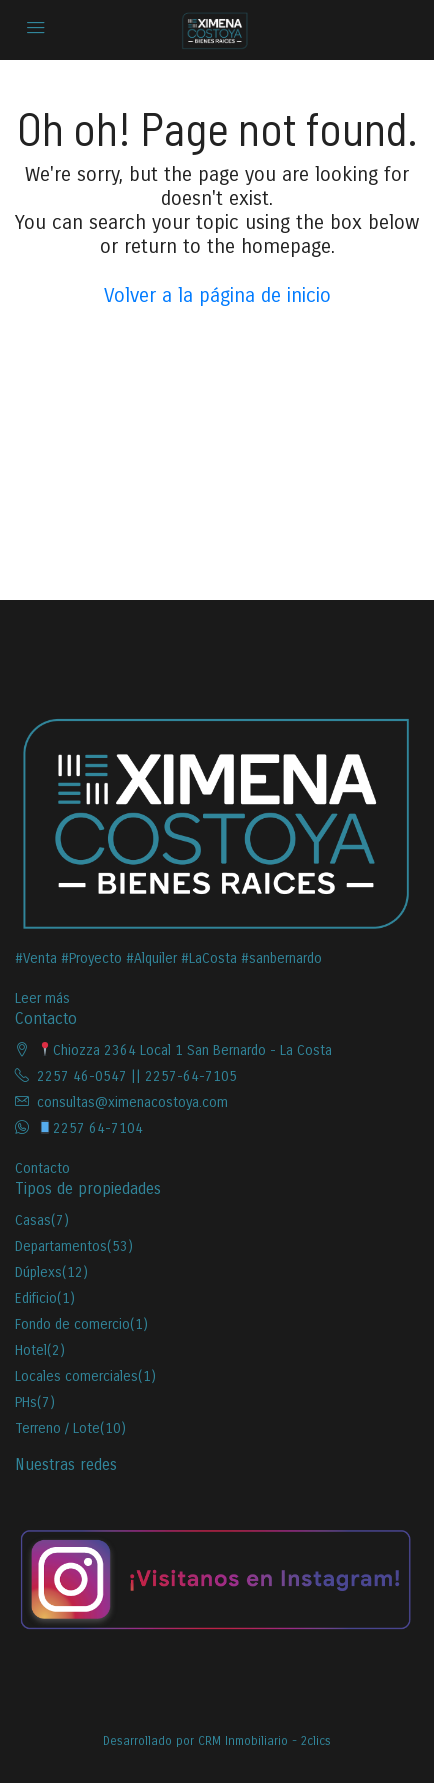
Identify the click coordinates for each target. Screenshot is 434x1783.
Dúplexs (38, 1272)
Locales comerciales (76, 1376)
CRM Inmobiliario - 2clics (264, 1741)
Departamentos (61, 1246)
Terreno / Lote (57, 1428)
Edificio (36, 1298)
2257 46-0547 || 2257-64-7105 (137, 1076)
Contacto (42, 1168)
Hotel (31, 1350)
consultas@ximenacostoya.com (132, 1102)
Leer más (42, 998)
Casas (33, 1220)
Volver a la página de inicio (217, 295)
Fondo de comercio (72, 1324)
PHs (26, 1402)
